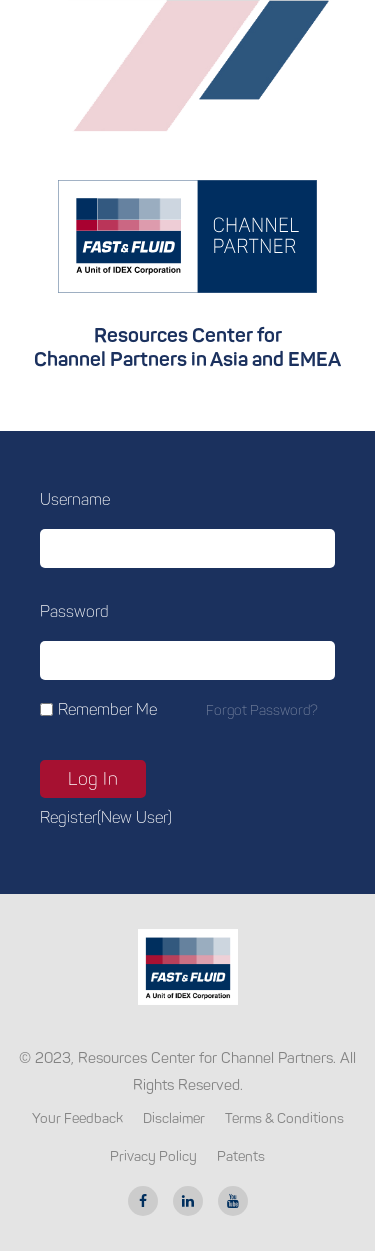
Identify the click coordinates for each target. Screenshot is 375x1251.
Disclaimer (174, 1118)
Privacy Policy (153, 1156)
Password (74, 611)
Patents (241, 1156)
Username (75, 499)
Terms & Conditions (284, 1118)
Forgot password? (262, 710)
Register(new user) (106, 817)
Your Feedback (77, 1118)
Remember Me (107, 709)
